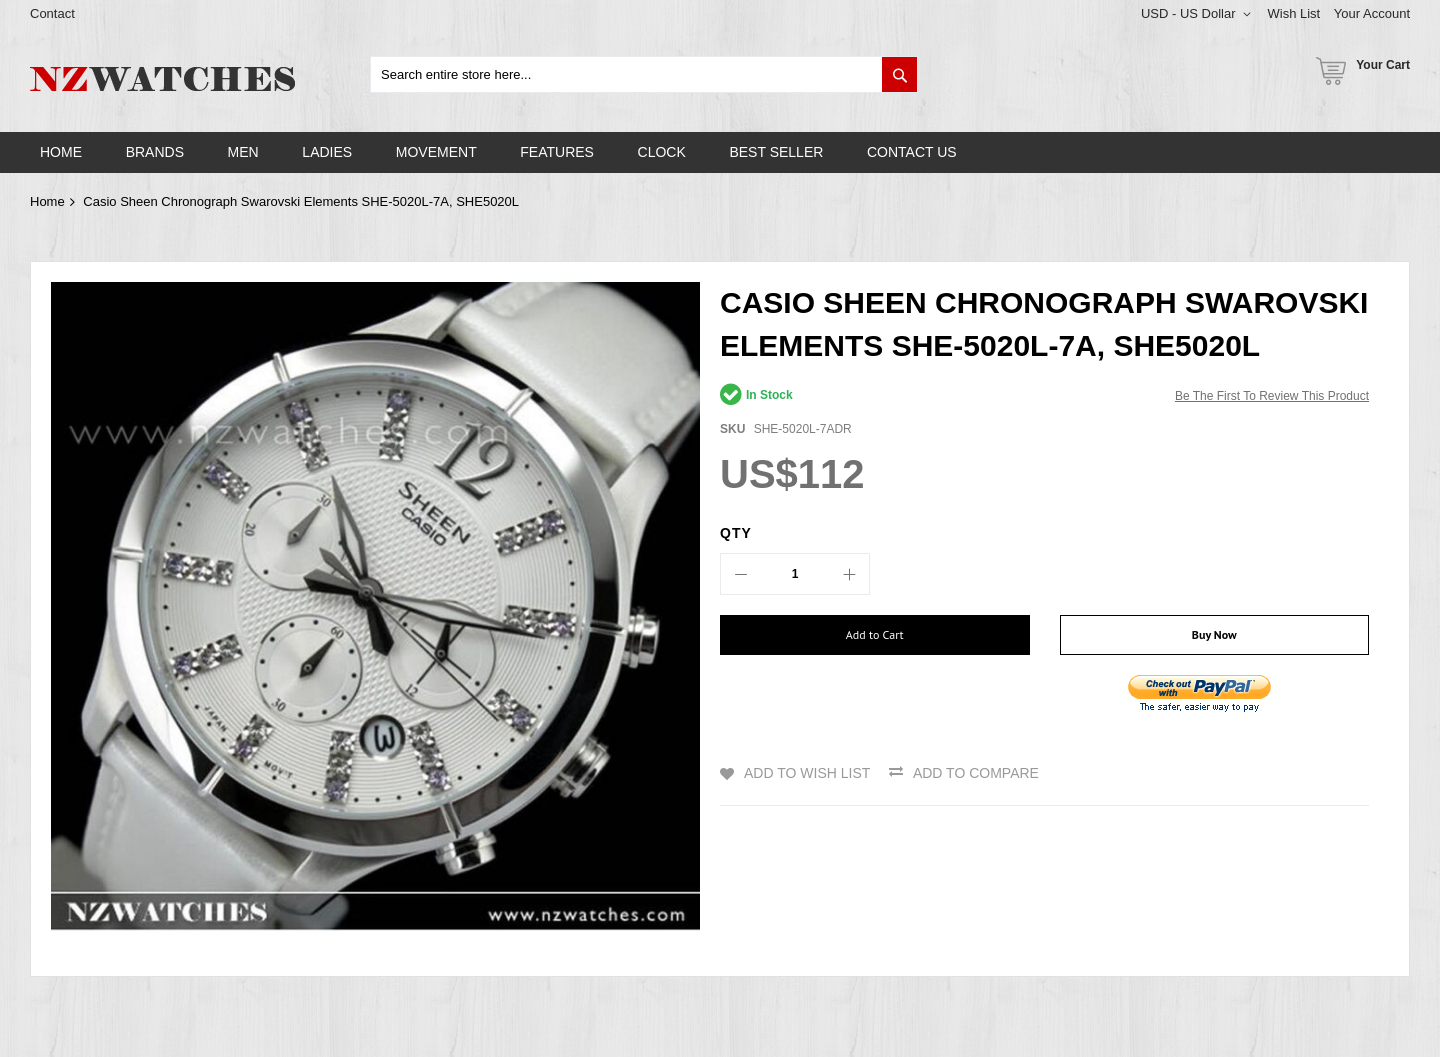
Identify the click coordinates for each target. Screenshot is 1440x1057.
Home (47, 201)
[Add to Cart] (875, 635)
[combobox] (644, 74)
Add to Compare (976, 773)
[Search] (899, 74)
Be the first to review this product (1272, 396)
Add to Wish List (807, 773)
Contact (52, 13)
